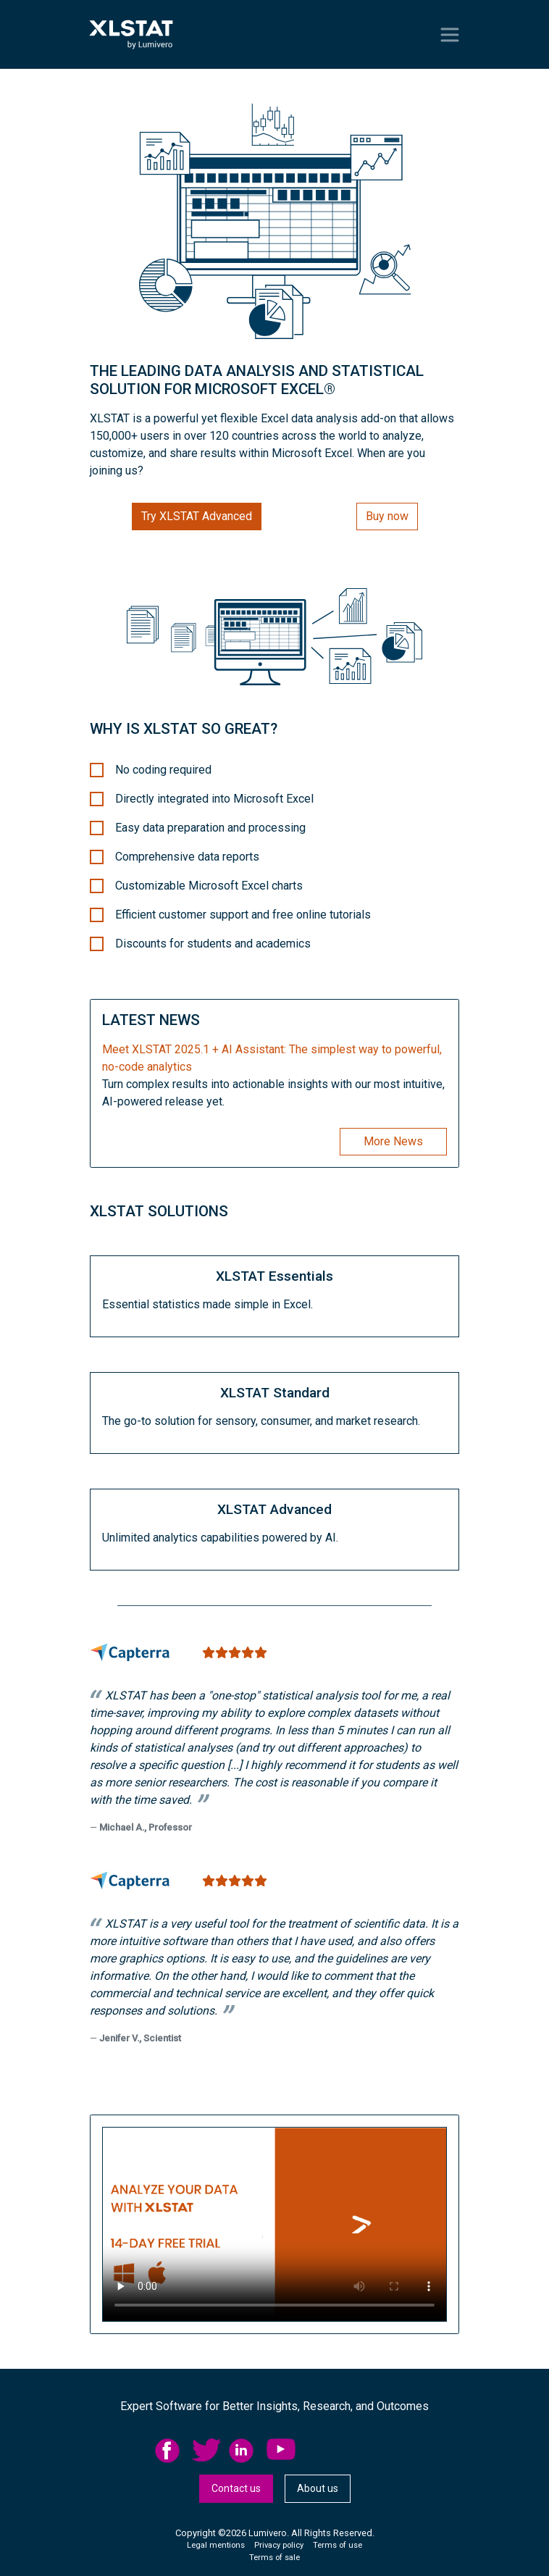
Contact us (236, 2488)
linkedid (243, 2450)
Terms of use (337, 2545)
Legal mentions (216, 2545)
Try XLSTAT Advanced (196, 516)
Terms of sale (274, 2557)
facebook (169, 2450)
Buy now (387, 516)
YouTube (281, 2450)
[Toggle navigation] (449, 34)
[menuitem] (173, 2450)
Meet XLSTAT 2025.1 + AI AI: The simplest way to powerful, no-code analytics (272, 1058)
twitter (206, 2450)
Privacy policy (278, 2545)
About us (317, 2488)
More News (393, 1141)
